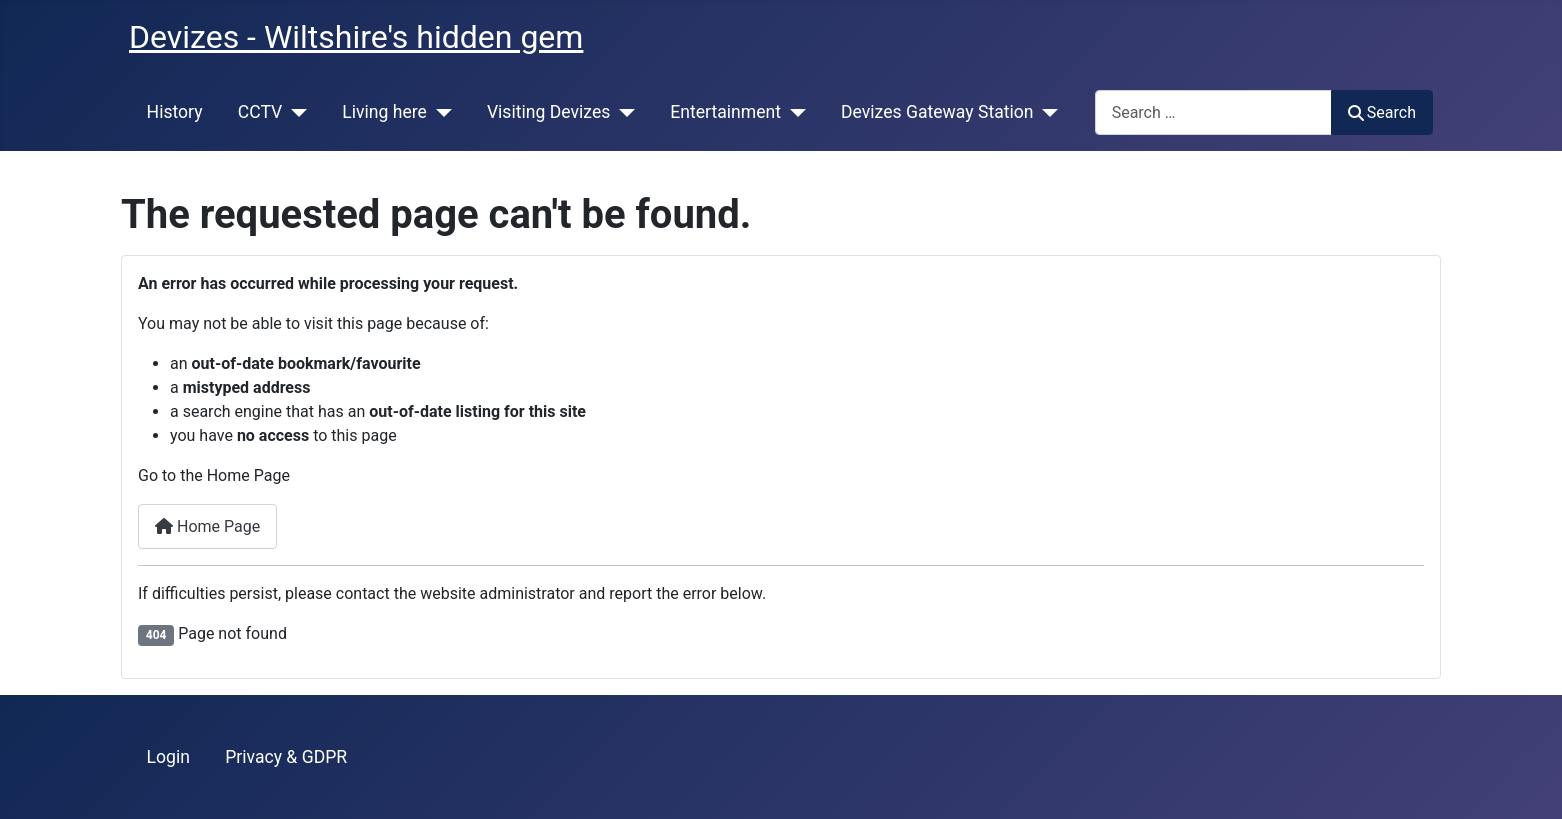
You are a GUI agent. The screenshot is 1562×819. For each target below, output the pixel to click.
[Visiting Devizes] (622, 112)
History (175, 112)
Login (168, 757)
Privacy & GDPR (286, 757)
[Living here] (439, 112)
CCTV (260, 112)
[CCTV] (294, 112)
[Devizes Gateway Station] (1046, 112)
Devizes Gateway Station (937, 112)
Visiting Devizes (548, 112)
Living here (384, 112)
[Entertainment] (793, 112)
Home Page (207, 526)
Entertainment (725, 112)
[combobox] (1213, 112)
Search (1382, 112)
